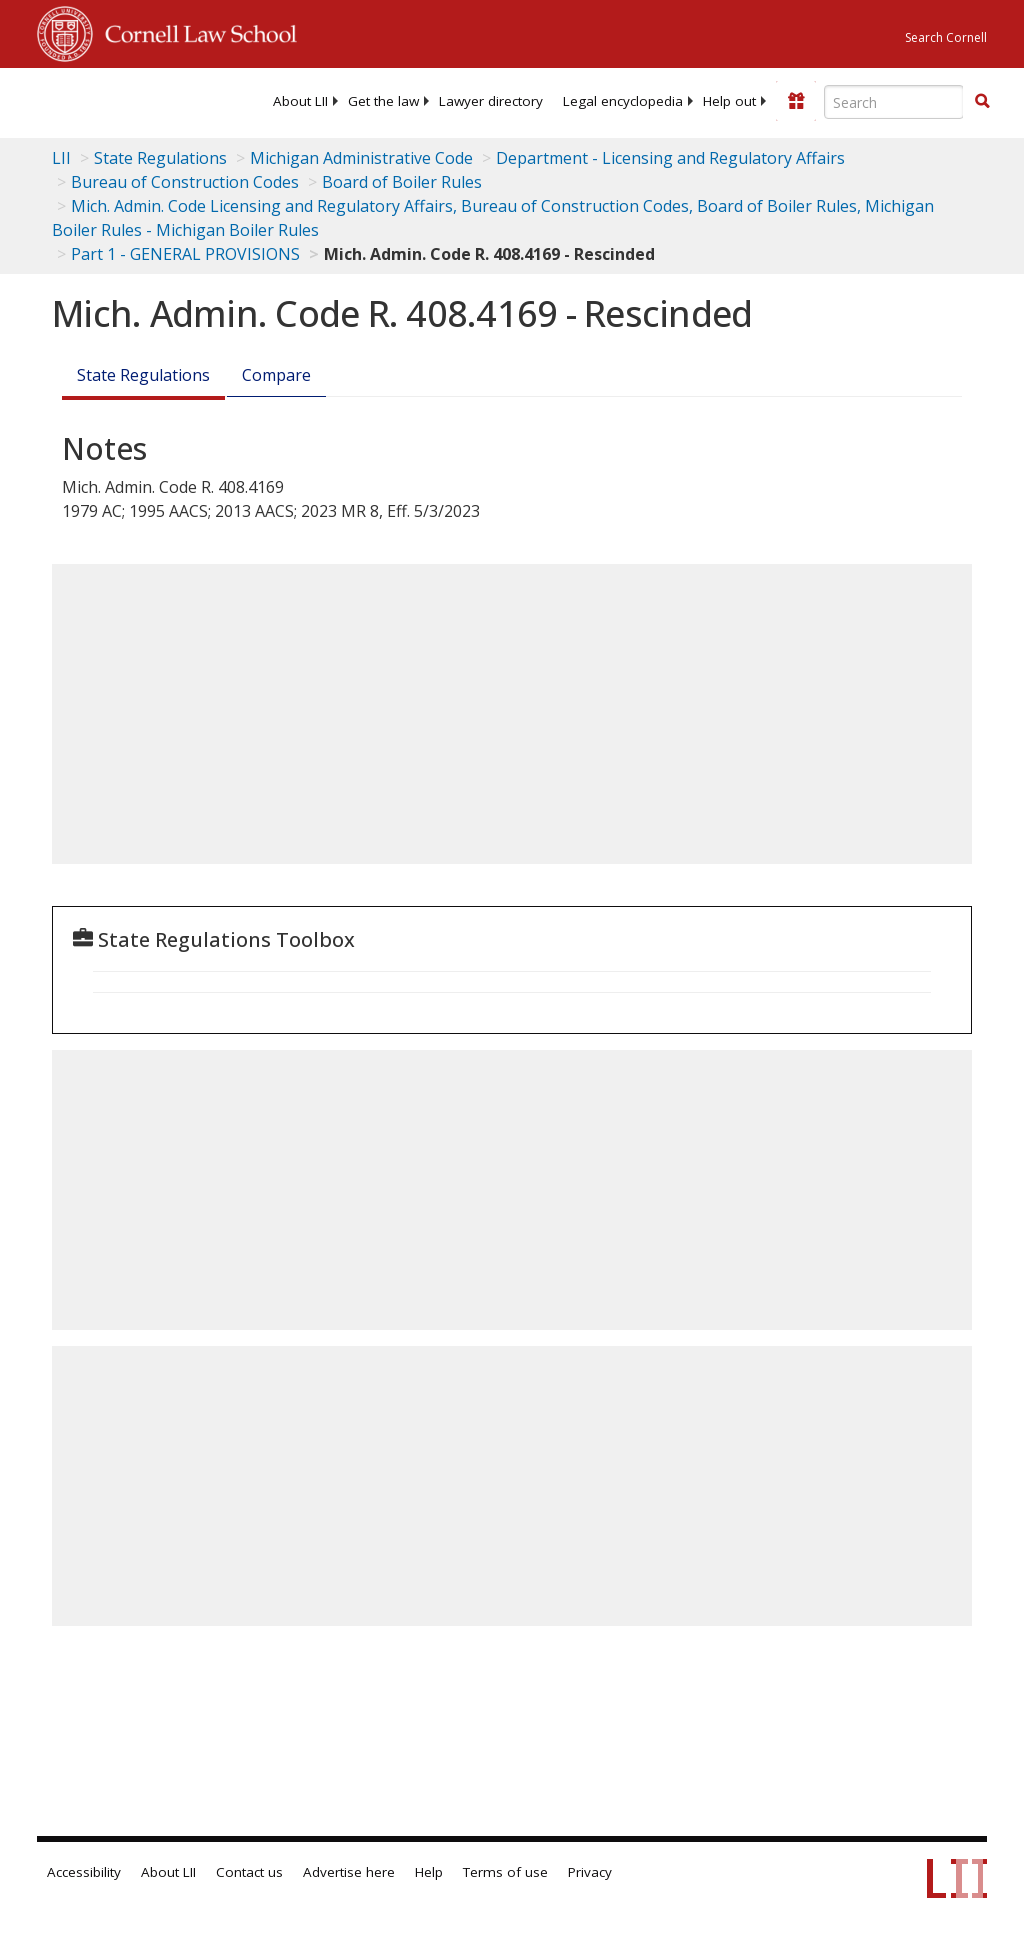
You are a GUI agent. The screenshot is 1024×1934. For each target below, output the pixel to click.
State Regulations (160, 158)
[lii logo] (115, 100)
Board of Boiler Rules (402, 182)
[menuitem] (300, 101)
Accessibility (84, 1872)
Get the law (383, 101)
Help (429, 1872)
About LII (300, 101)
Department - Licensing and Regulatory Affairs (670, 158)
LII (61, 158)
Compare (276, 375)
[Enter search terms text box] (894, 102)
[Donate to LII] (796, 101)
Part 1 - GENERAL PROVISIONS (185, 254)
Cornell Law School (195, 31)
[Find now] (982, 102)
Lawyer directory (491, 101)
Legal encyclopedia (623, 101)
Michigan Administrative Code (361, 158)
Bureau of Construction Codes (185, 182)
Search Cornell (946, 37)
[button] (982, 101)
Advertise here (349, 1872)
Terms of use (505, 1872)
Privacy (590, 1872)
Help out (729, 101)
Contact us (249, 1872)
